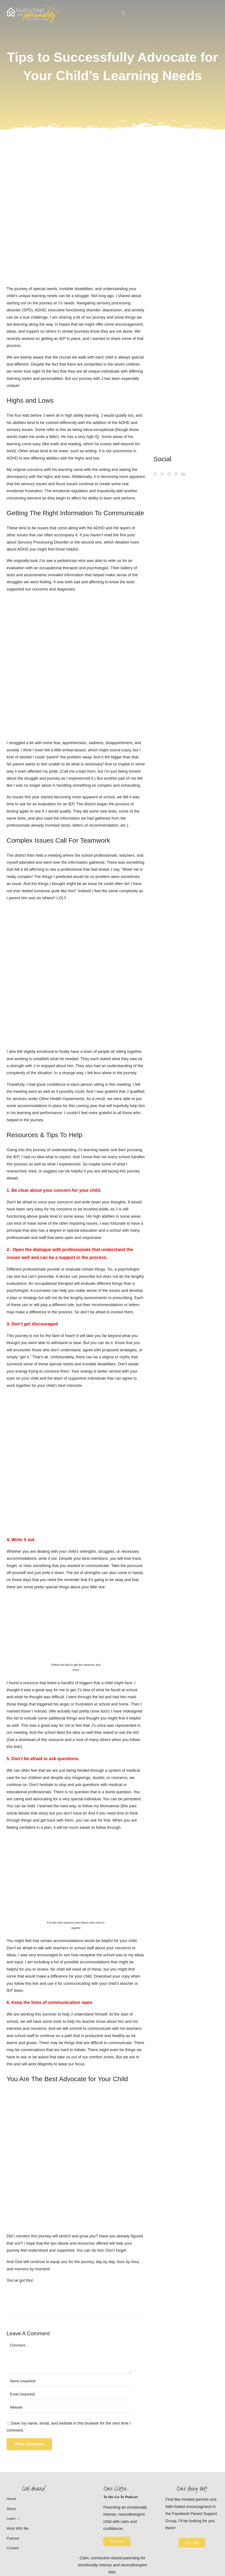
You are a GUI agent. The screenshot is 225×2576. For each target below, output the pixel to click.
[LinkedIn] (183, 474)
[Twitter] (162, 474)
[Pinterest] (176, 474)
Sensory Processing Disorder (43, 542)
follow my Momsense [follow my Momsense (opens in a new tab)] (100, 1806)
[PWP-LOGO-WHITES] (34, 5)
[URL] (69, 2407)
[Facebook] (155, 474)
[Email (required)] (69, 2394)
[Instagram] (169, 474)
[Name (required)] (69, 2381)
